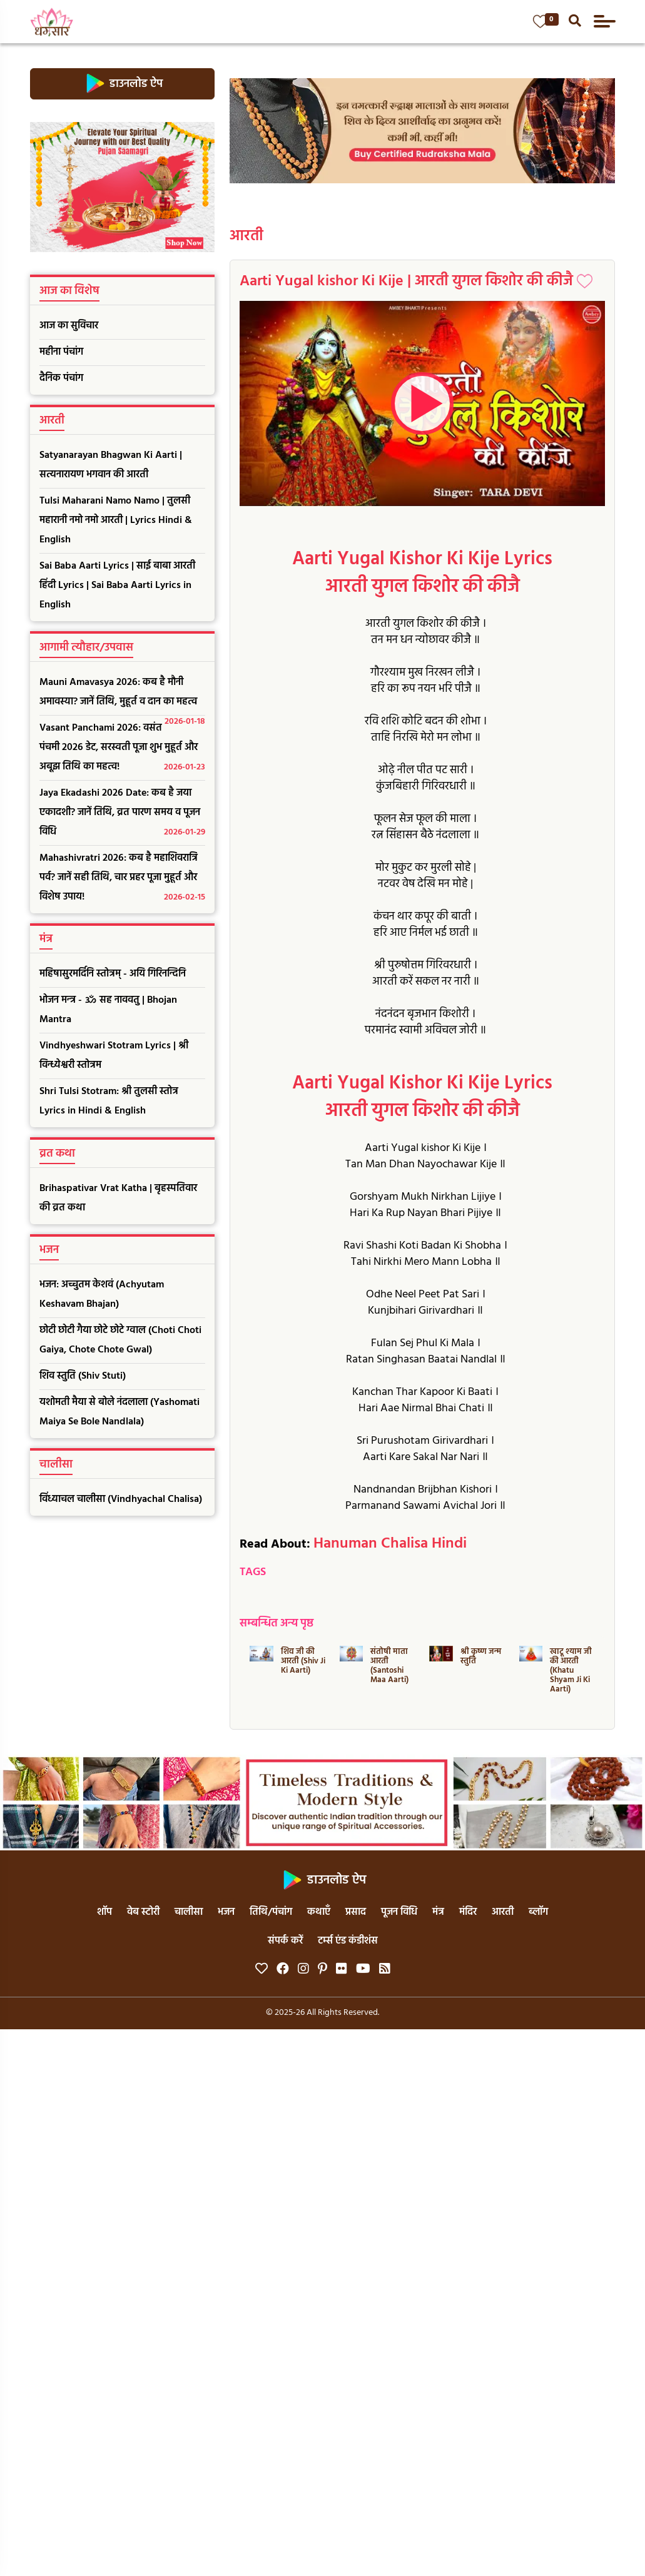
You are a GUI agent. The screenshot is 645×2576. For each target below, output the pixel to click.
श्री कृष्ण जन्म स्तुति (480, 1656)
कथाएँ (318, 1912)
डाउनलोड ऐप (122, 84)
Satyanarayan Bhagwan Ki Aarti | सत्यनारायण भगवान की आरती (110, 465)
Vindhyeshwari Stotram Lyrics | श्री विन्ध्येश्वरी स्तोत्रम (113, 1055)
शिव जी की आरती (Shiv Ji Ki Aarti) (303, 1661)
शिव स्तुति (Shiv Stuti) (82, 1376)
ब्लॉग (538, 1912)
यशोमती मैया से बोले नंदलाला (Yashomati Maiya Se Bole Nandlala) (119, 1412)
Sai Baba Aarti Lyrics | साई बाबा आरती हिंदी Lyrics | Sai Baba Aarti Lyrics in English (117, 585)
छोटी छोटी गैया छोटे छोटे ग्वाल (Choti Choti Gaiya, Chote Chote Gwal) (120, 1340)
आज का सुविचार (68, 326)
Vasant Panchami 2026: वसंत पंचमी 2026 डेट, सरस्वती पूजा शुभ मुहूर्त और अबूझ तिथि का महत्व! (122, 748)
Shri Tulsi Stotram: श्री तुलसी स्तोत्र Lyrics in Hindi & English (108, 1101)
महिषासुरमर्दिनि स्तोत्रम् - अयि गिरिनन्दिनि (112, 974)
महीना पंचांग (61, 352)
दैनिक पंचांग (61, 378)
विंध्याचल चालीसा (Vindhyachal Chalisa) (120, 1499)
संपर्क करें (285, 1941)
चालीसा (189, 1912)
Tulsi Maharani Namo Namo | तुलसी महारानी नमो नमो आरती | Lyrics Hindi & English (115, 520)
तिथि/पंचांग (271, 1912)
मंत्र (438, 1912)
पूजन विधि (399, 1912)
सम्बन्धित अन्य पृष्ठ (276, 1624)
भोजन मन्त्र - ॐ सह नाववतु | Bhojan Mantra (108, 1010)
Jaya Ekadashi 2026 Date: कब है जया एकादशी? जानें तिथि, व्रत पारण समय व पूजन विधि (122, 813)
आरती (246, 236)
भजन (226, 1912)
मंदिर (468, 1912)
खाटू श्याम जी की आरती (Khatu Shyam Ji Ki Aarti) (571, 1670)
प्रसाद (355, 1912)
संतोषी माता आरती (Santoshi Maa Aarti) (389, 1666)
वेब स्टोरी (143, 1912)
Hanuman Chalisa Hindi (390, 1544)
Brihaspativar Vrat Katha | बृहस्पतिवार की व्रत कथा (118, 1198)
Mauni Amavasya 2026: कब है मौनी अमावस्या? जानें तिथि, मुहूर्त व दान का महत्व (122, 695)
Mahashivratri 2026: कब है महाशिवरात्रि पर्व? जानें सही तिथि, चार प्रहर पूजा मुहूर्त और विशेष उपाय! (122, 878)
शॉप (104, 1912)
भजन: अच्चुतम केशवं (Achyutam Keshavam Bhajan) (101, 1294)
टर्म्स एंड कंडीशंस (348, 1941)
